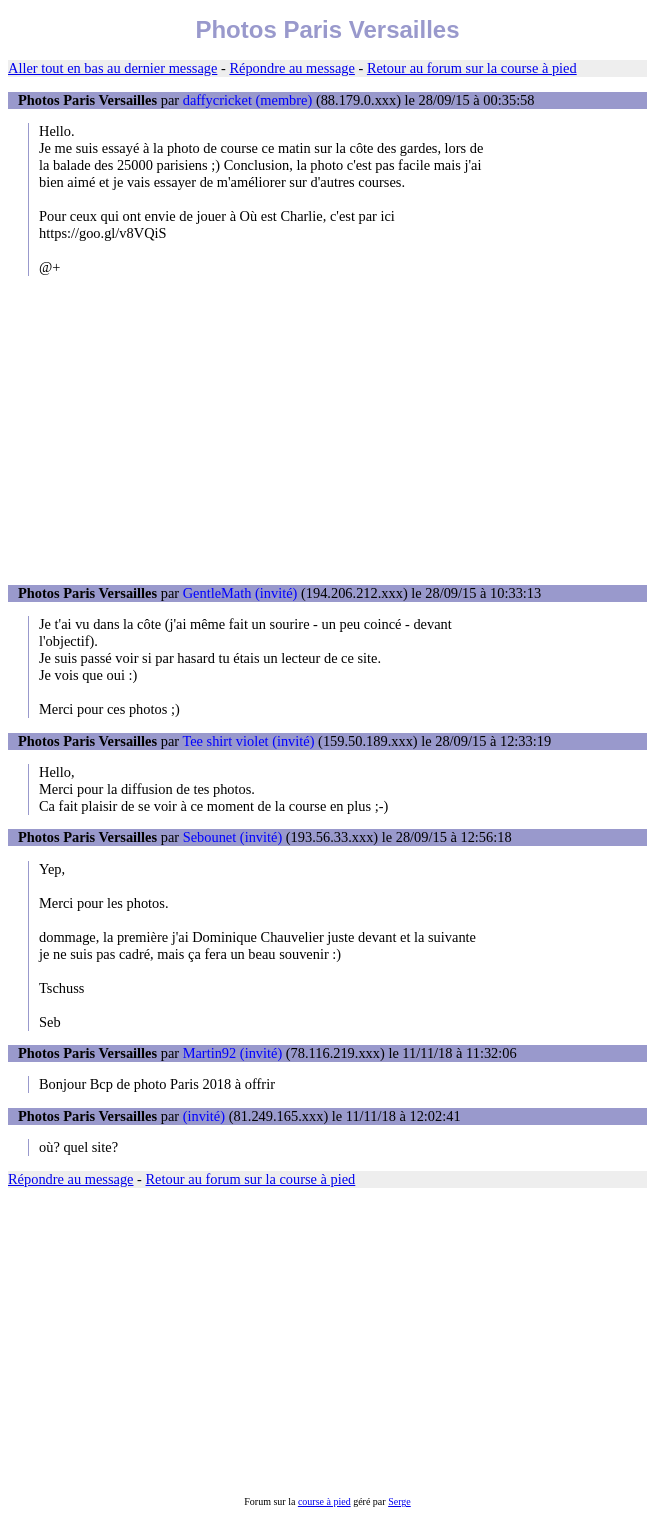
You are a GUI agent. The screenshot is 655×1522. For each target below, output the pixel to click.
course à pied (324, 1501)
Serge (399, 1501)
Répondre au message (291, 68)
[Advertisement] (327, 430)
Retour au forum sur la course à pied (472, 68)
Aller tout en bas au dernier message (112, 68)
